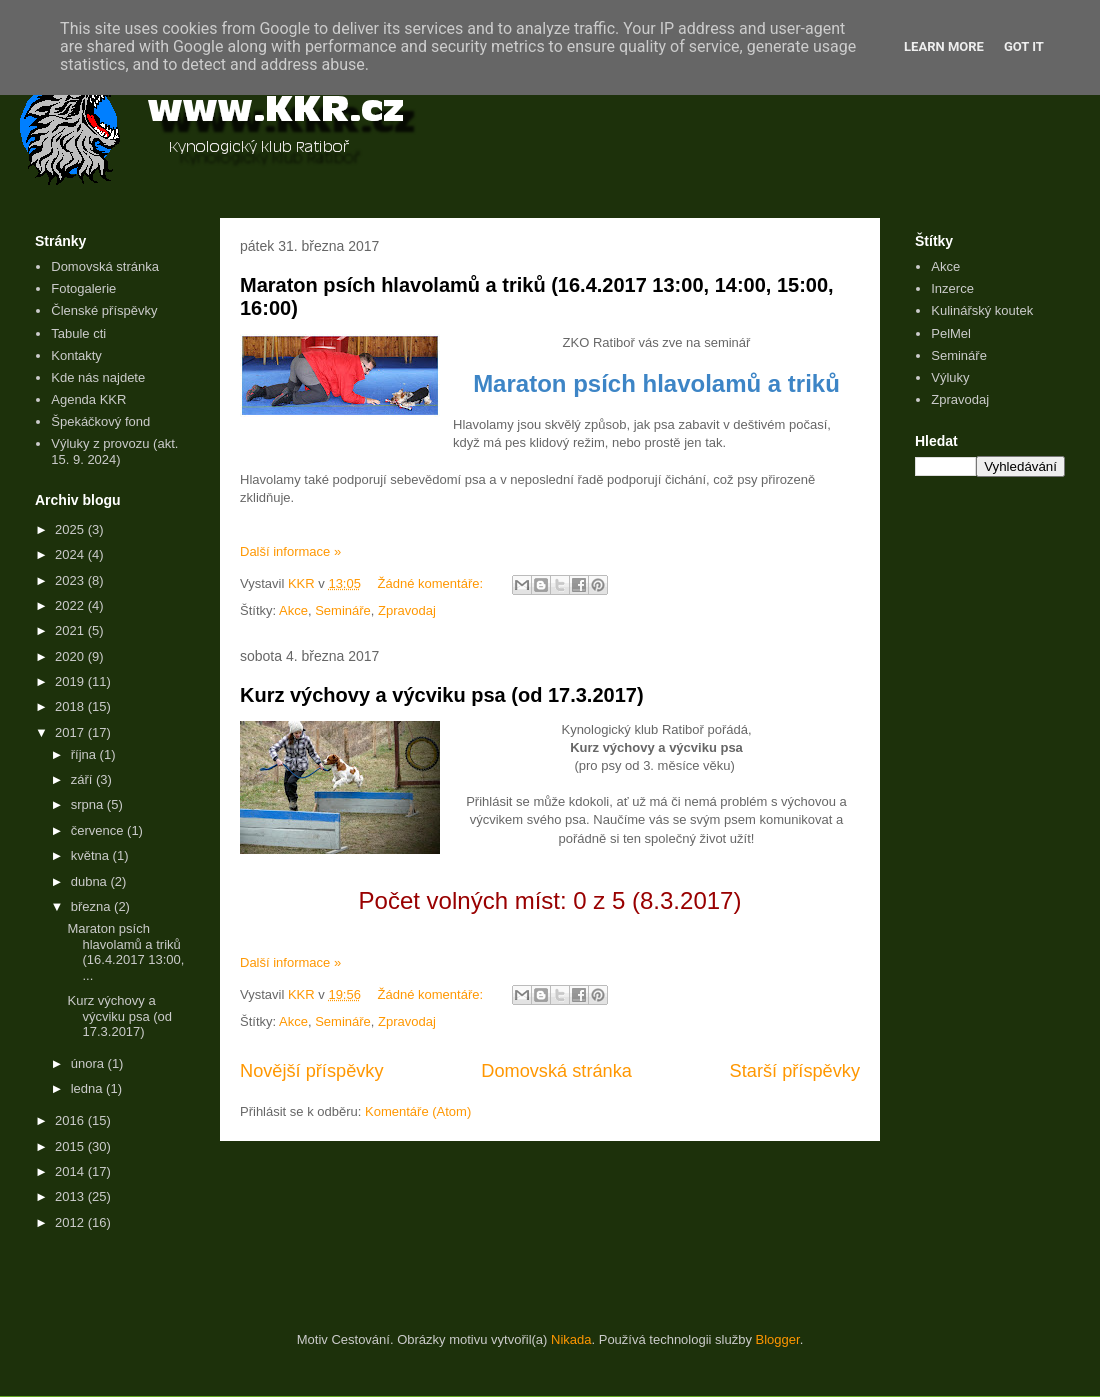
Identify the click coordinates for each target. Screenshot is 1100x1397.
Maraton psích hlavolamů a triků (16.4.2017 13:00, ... (125, 952)
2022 (71, 605)
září (83, 779)
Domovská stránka (556, 1071)
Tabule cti (78, 333)
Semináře (343, 610)
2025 (71, 529)
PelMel (951, 333)
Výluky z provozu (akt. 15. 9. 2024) (114, 451)
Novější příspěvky (312, 1071)
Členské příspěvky (104, 310)
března (92, 906)
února (89, 1063)
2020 (71, 656)
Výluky (950, 377)
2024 (71, 554)
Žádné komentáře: (432, 583)
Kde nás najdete (98, 377)
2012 (71, 1222)
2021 (71, 630)
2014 (71, 1171)
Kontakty (76, 355)
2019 (71, 681)
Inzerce (952, 288)
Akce (293, 610)
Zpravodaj (407, 610)
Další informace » (290, 551)
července (99, 830)
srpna (89, 804)
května (92, 855)
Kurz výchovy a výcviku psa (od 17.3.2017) (442, 695)
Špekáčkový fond (100, 421)
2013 (71, 1196)
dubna (91, 881)
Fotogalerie (83, 288)
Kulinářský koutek (982, 310)
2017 (71, 732)
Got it (1024, 46)
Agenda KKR (88, 399)
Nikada (571, 1339)
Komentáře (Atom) (418, 1111)
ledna (88, 1088)
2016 (71, 1120)
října (85, 754)
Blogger (778, 1339)
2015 (71, 1146)
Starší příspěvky (795, 1071)
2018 (71, 706)
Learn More (944, 46)
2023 (71, 580)
